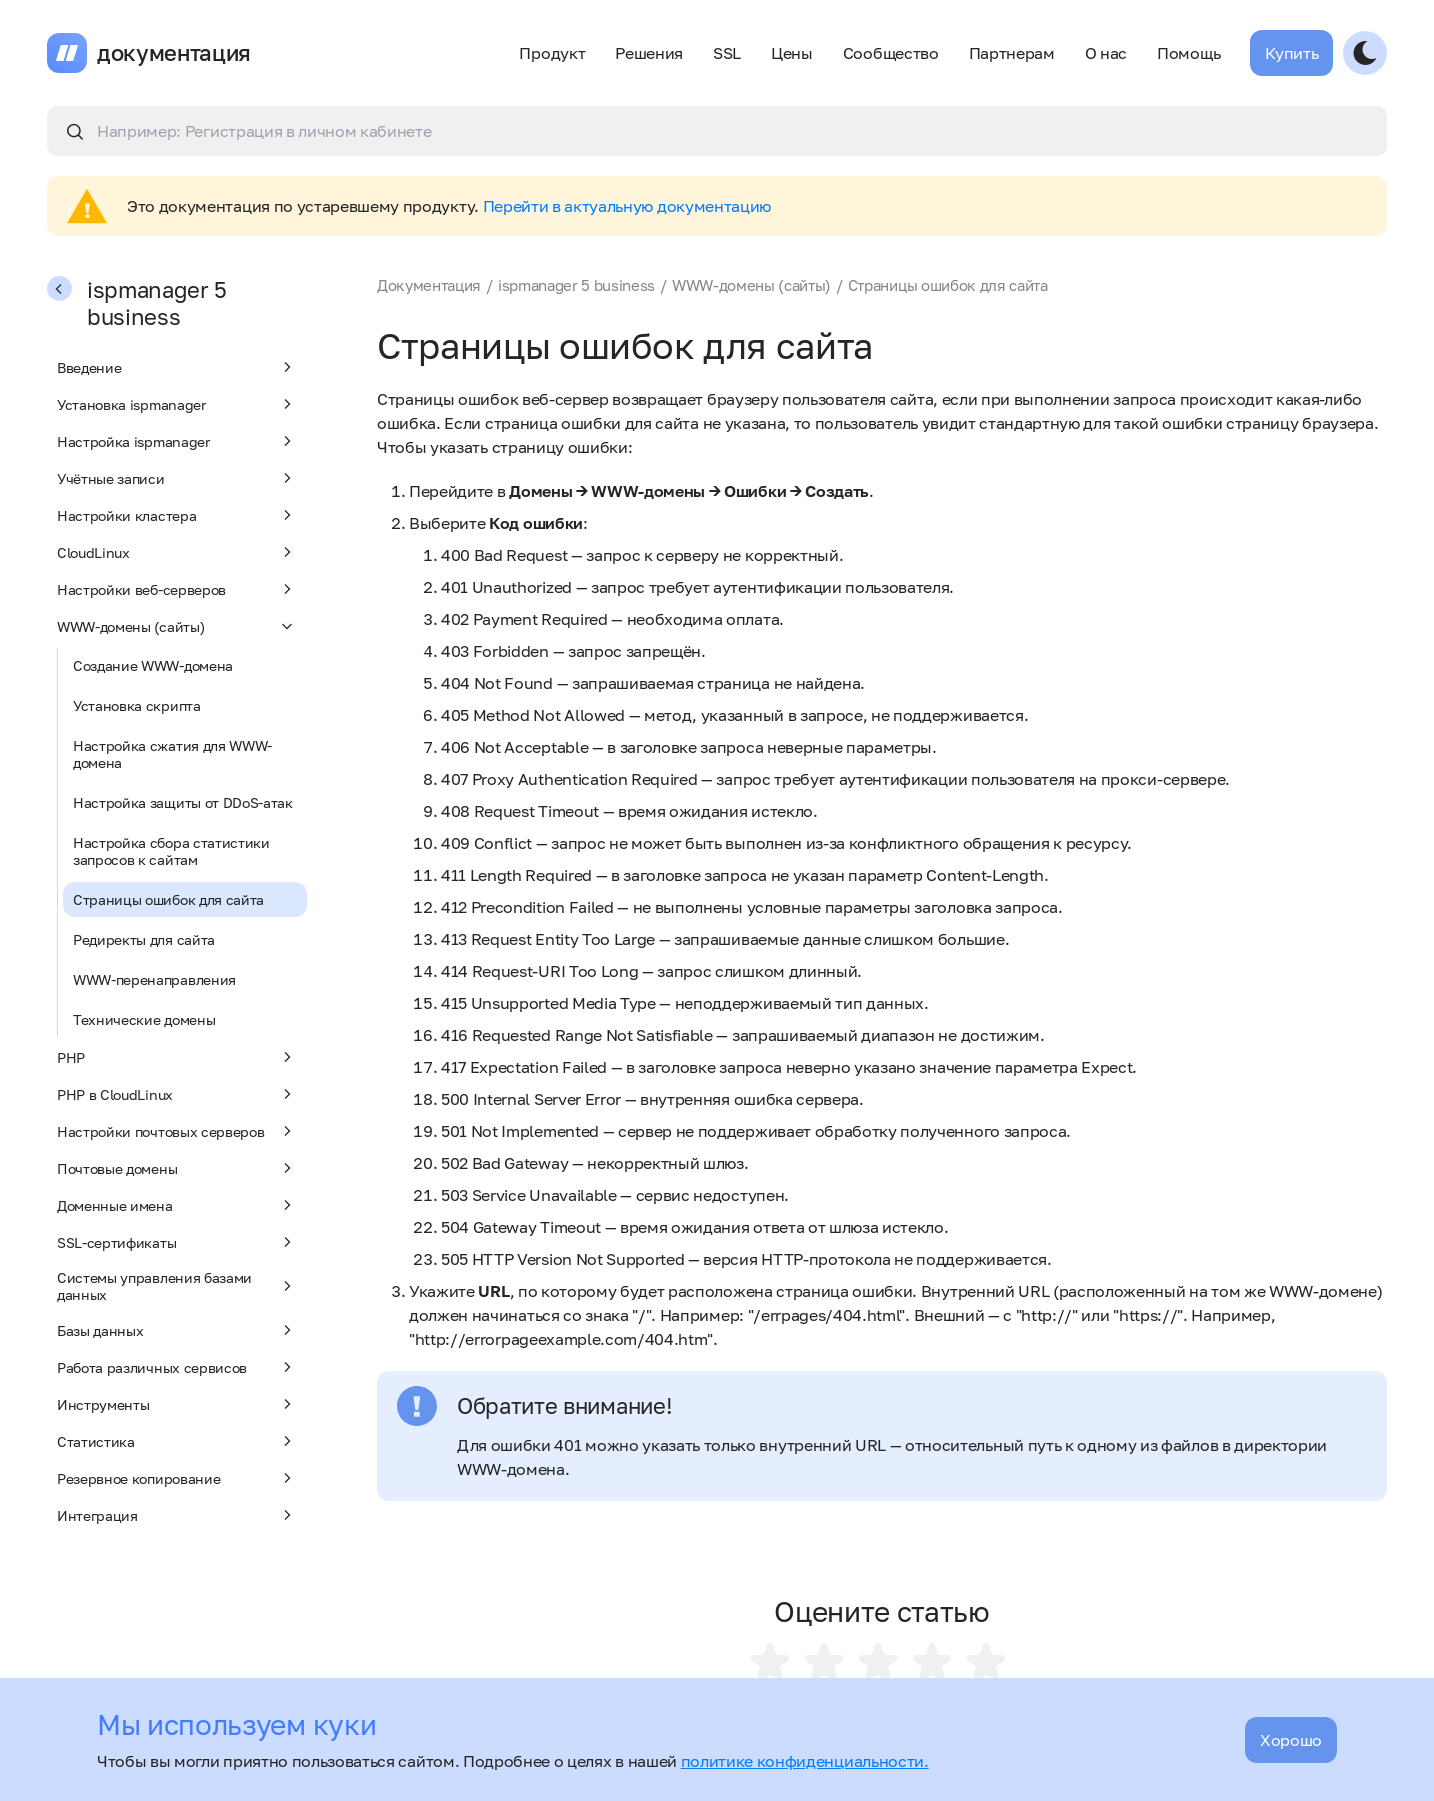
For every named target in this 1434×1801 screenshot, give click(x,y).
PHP (177, 1057)
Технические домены (144, 1019)
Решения (649, 53)
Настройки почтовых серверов (177, 1131)
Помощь (1188, 53)
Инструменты (177, 1404)
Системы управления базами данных (177, 1286)
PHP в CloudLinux (177, 1094)
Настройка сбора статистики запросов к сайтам (171, 851)
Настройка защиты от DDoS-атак (183, 802)
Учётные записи (177, 478)
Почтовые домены (177, 1168)
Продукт (552, 53)
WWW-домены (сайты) (177, 626)
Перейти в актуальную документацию (627, 206)
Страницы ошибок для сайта (168, 899)
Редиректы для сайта (144, 939)
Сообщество (891, 53)
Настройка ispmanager (177, 441)
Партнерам (1012, 53)
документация (174, 53)
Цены (792, 53)
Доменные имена (177, 1205)
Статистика (177, 1441)
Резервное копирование (177, 1478)
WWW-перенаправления (154, 979)
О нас (1106, 53)
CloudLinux (177, 552)
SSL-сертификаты (177, 1242)
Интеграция (177, 1515)
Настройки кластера (177, 515)
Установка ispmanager (177, 404)
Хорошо (1291, 1740)
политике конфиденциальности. (805, 1761)
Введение (177, 367)
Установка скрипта (137, 705)
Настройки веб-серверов (177, 589)
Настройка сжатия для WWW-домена (172, 754)
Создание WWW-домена (153, 665)
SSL (727, 53)
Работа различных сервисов (177, 1367)
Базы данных (177, 1330)
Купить (1291, 53)
